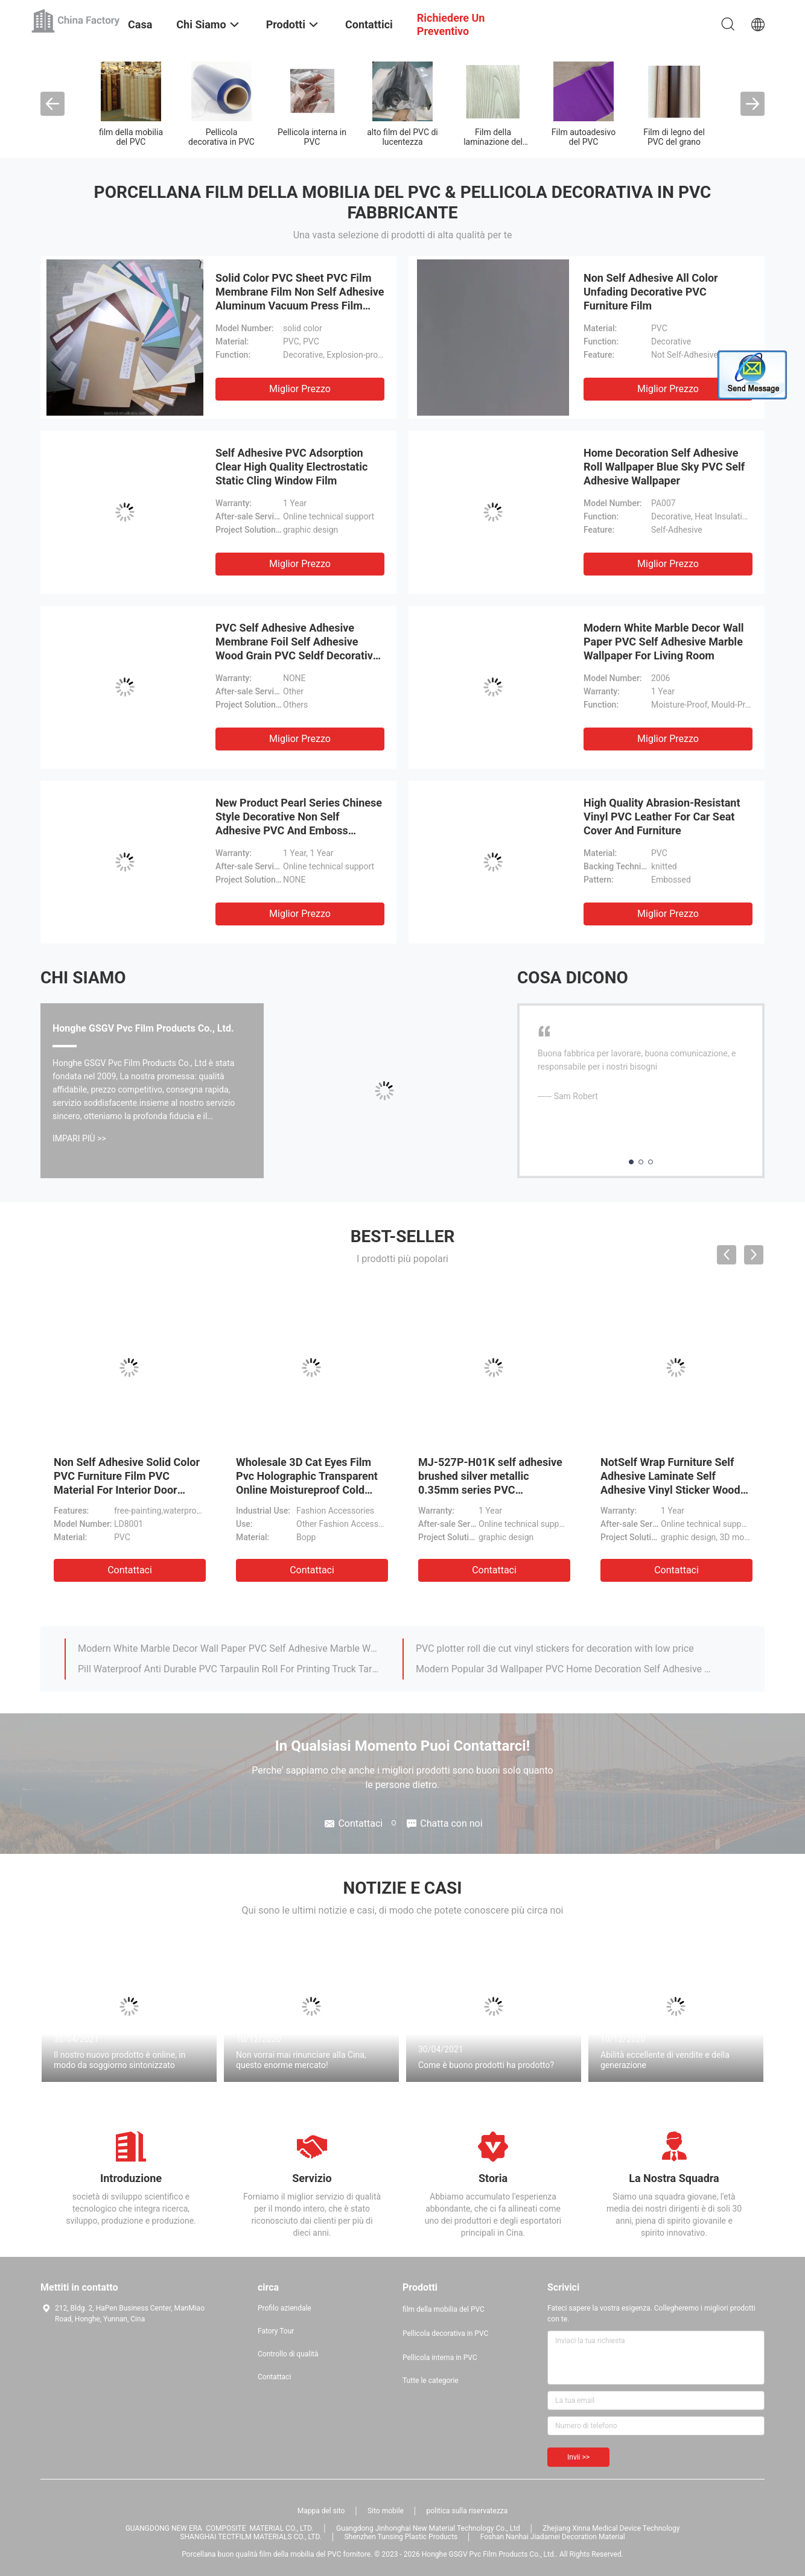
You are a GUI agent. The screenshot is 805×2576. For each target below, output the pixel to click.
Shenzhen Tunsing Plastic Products (400, 2537)
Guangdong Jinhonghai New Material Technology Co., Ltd (428, 2528)
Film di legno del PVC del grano (674, 137)
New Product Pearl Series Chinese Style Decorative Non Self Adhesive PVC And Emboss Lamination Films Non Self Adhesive (298, 830)
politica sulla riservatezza (467, 2511)
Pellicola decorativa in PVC (221, 137)
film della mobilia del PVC (131, 137)
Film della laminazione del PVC (493, 141)
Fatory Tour (276, 2331)
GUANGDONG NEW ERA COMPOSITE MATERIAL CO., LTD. (220, 2528)
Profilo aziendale (284, 2308)
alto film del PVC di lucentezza (402, 137)
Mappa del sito (321, 2511)
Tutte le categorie (430, 2380)
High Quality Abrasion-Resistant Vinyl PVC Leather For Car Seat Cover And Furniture (662, 816)
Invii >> (578, 2457)
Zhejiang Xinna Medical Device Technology (610, 2528)
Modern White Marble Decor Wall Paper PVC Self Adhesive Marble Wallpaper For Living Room (664, 641)
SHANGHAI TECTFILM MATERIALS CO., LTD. (251, 2537)
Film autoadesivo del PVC (584, 137)
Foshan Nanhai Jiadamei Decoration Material (552, 2537)
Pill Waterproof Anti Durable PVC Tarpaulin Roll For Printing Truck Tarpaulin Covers (229, 1669)
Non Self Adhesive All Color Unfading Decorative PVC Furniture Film (651, 291)
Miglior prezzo (300, 389)
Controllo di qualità (288, 2354)
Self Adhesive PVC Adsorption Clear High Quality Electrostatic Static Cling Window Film (291, 466)
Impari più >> (79, 1138)
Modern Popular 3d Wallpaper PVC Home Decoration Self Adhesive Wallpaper (567, 1669)
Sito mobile (386, 2511)
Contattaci (129, 1570)
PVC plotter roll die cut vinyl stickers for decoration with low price (555, 1648)
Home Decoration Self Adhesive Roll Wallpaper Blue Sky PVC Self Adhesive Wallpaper (664, 466)
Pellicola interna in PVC (312, 137)
